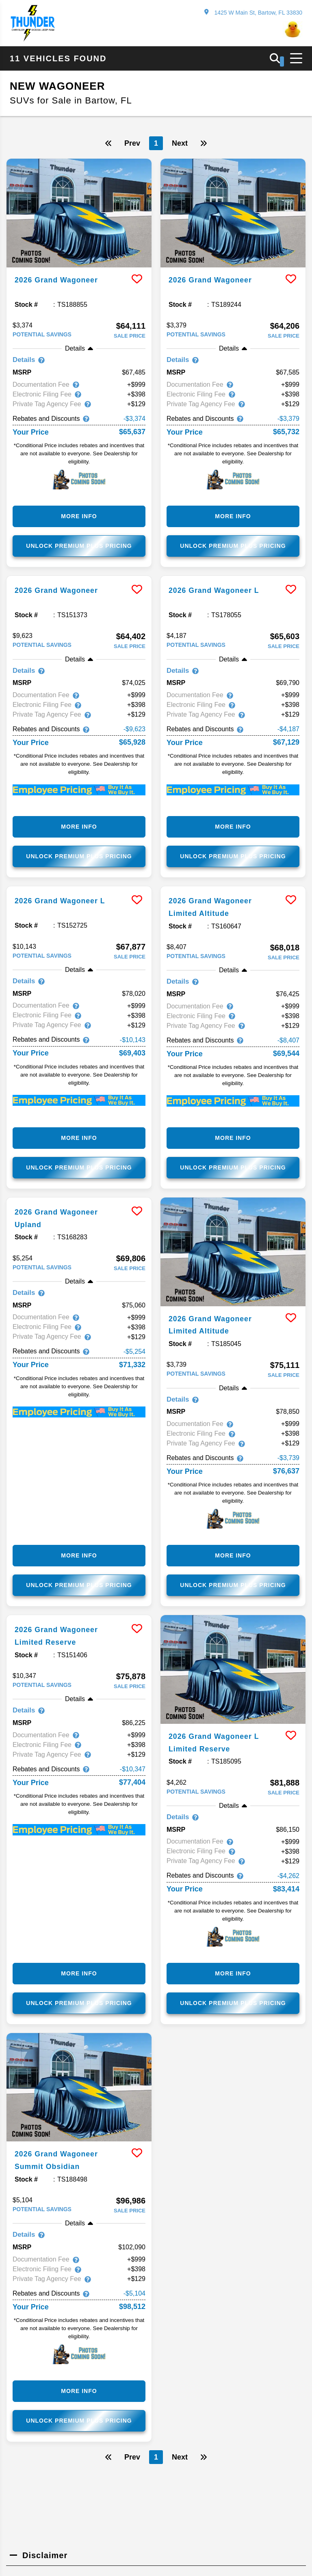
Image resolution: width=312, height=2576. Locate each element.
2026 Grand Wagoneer (61, 279)
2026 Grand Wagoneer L (219, 591)
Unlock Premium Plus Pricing (79, 547)
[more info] (79, 213)
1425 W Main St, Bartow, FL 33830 (253, 12)
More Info (79, 517)
